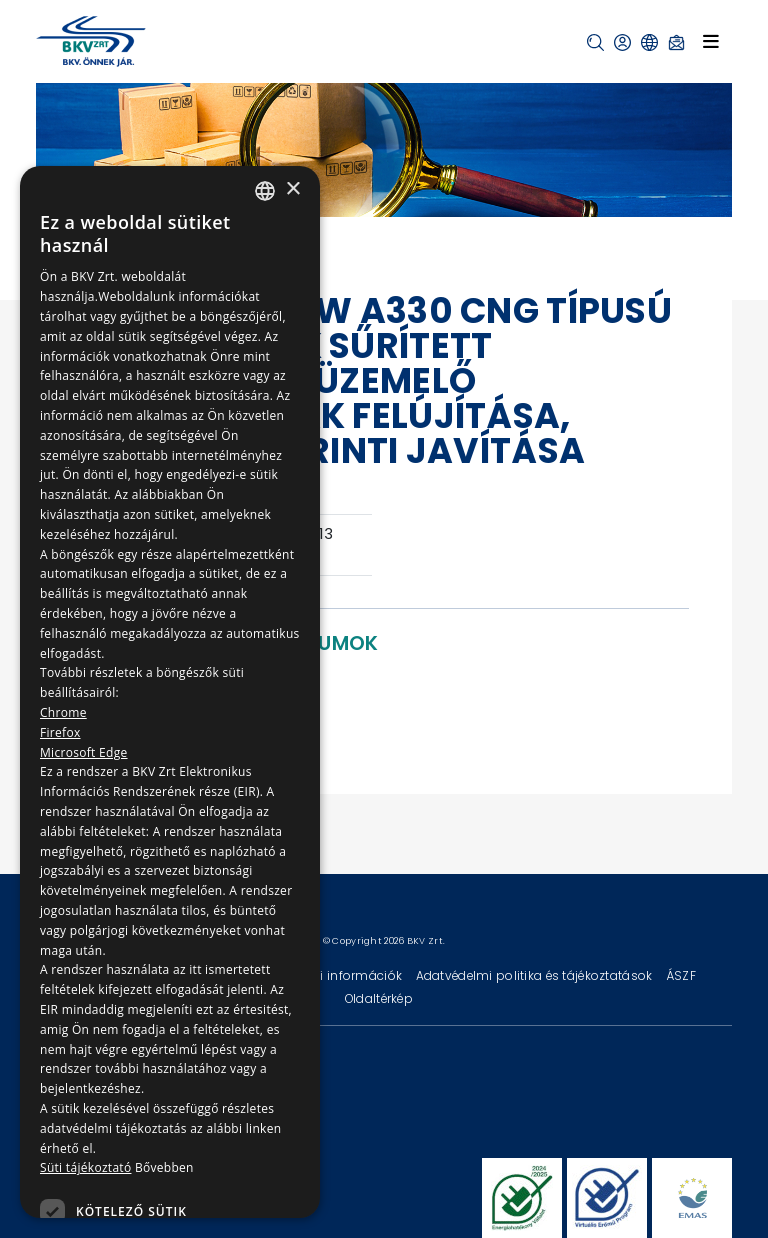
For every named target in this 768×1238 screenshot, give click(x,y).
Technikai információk (335, 975)
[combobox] (265, 191)
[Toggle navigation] (711, 41)
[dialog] (170, 692)
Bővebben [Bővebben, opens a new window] (164, 1167)
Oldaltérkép (379, 998)
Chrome (63, 712)
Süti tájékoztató (85, 1167)
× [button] (292, 189)
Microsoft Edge (84, 752)
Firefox (60, 732)
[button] (595, 42)
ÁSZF (681, 975)
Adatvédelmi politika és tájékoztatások (536, 975)
